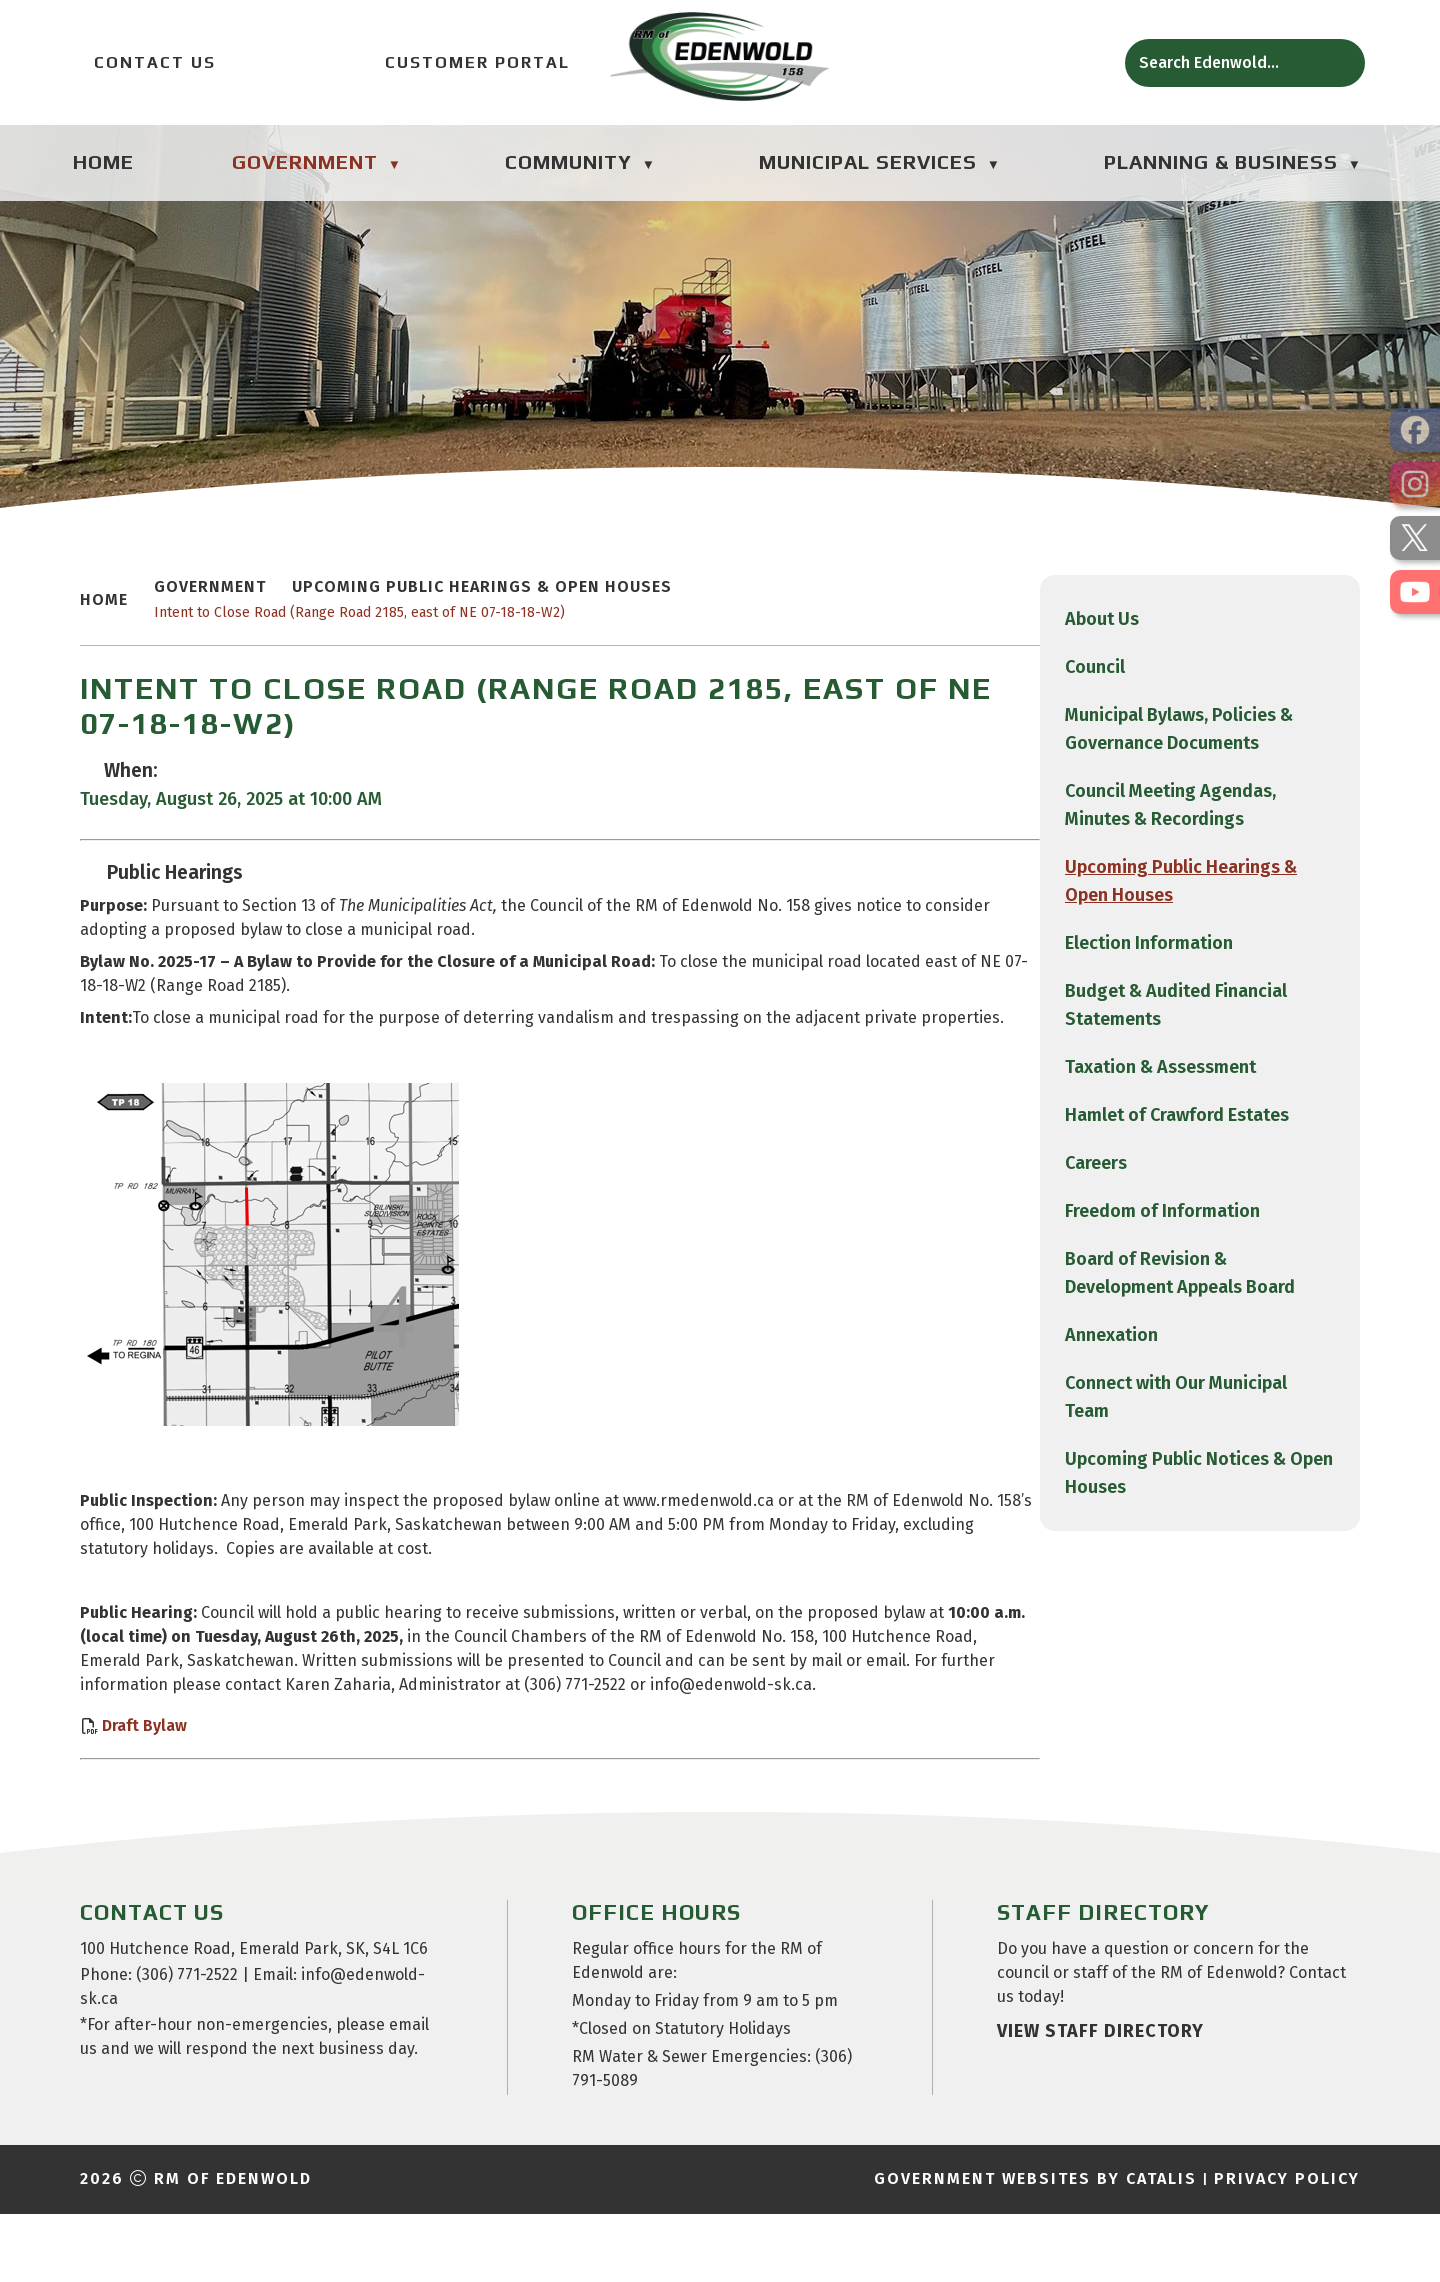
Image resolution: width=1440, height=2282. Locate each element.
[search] (1228, 62)
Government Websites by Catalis (1035, 2246)
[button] (1338, 63)
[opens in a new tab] (1415, 430)
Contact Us (143, 62)
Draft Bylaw (494, 1773)
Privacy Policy (1287, 2246)
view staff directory (1100, 2099)
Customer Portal (463, 62)
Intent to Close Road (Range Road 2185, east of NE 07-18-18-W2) (709, 636)
